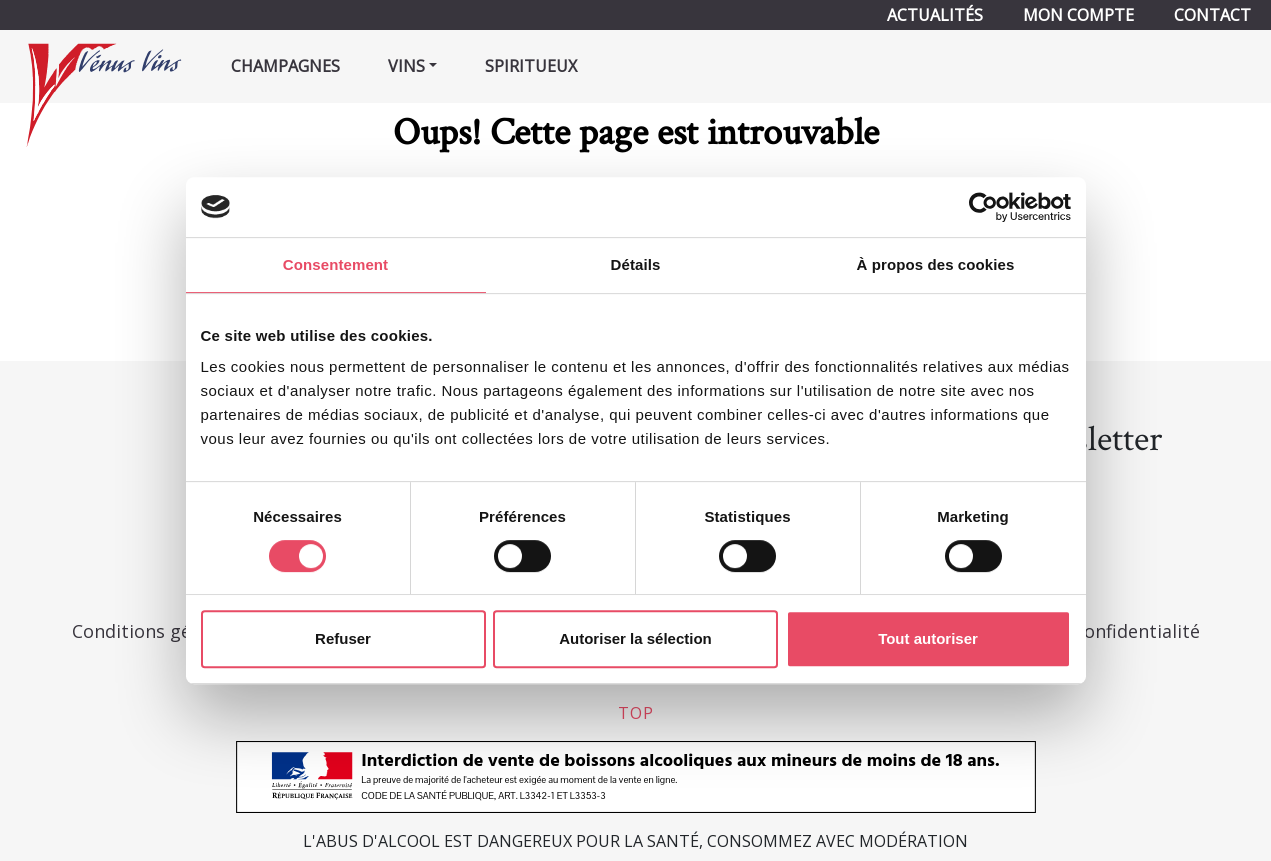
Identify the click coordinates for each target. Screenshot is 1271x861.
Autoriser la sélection (635, 638)
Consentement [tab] (335, 264)
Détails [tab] (636, 264)
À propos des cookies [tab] (936, 264)
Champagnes (285, 66)
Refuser (343, 638)
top (636, 713)
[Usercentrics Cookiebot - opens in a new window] (983, 207)
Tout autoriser (928, 638)
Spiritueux (531, 66)
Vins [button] (406, 66)
